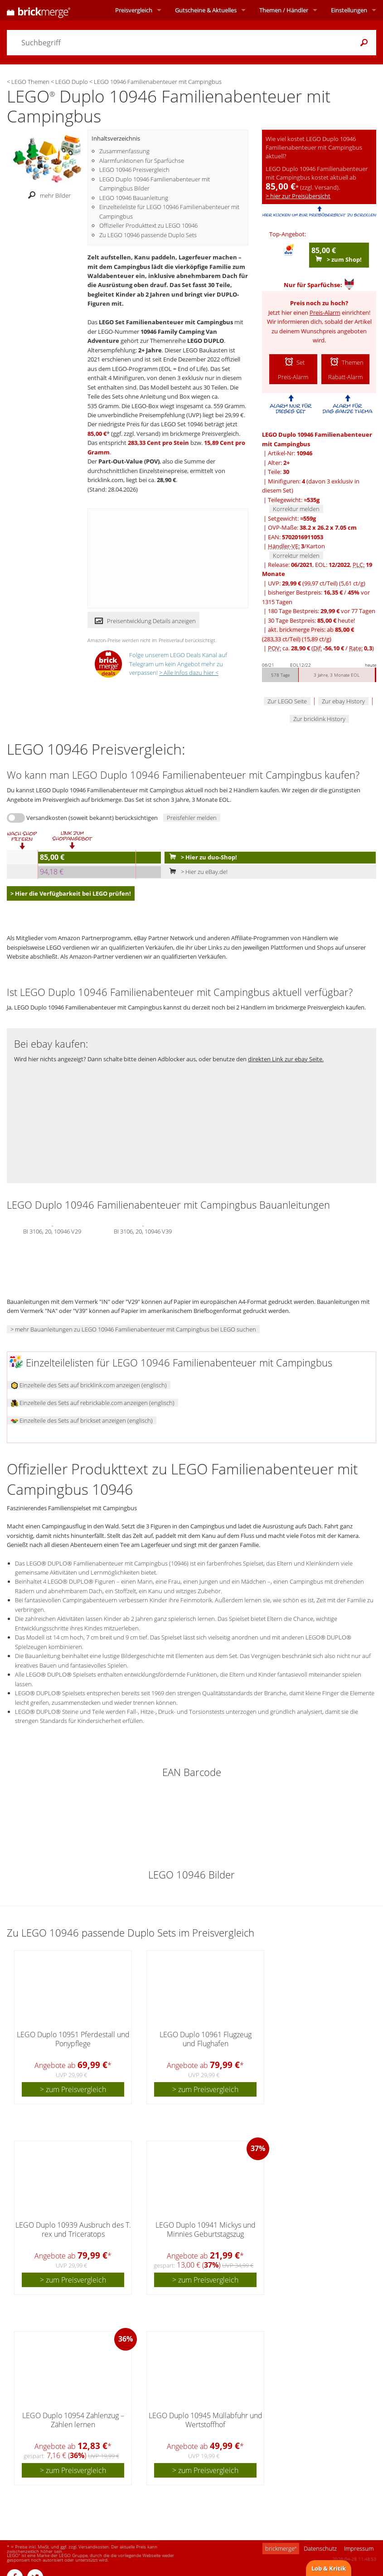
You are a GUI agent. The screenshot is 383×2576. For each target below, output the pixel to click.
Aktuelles (206, 10)
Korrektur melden (296, 509)
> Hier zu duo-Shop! (201, 857)
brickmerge (280, 2548)
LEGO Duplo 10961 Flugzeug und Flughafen (206, 2039)
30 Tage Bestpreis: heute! (311, 620)
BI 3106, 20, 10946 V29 (52, 1230)
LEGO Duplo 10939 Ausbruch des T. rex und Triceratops (73, 2229)
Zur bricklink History (319, 719)
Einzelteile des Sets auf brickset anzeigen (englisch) (82, 1420)
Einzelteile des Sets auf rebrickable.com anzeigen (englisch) (93, 1403)
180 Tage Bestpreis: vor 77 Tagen (321, 611)
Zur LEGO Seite (287, 701)
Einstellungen (349, 10)
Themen (283, 10)
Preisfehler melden (192, 818)
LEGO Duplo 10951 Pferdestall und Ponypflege (73, 2039)
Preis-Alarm (325, 312)
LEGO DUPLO (205, 341)
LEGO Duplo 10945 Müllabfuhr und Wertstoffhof (205, 2419)
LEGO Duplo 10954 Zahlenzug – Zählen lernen (73, 2419)
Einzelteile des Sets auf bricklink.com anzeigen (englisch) (89, 1385)
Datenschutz (320, 2548)
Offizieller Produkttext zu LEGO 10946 (148, 225)
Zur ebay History (343, 701)
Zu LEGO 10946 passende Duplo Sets (148, 235)
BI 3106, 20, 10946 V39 (143, 1230)
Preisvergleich (133, 10)
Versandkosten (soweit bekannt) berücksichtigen (92, 818)
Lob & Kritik (328, 2568)
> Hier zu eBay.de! (196, 872)
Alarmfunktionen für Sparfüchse (141, 160)
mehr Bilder (47, 195)
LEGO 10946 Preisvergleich (134, 170)
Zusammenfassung (124, 151)
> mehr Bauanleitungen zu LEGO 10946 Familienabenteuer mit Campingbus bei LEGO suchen (133, 1329)
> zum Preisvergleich (73, 2089)
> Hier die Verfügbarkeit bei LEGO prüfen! (70, 893)
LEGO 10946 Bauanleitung (133, 198)
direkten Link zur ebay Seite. (286, 1059)
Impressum (358, 2548)
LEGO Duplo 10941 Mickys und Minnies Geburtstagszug (205, 2229)
